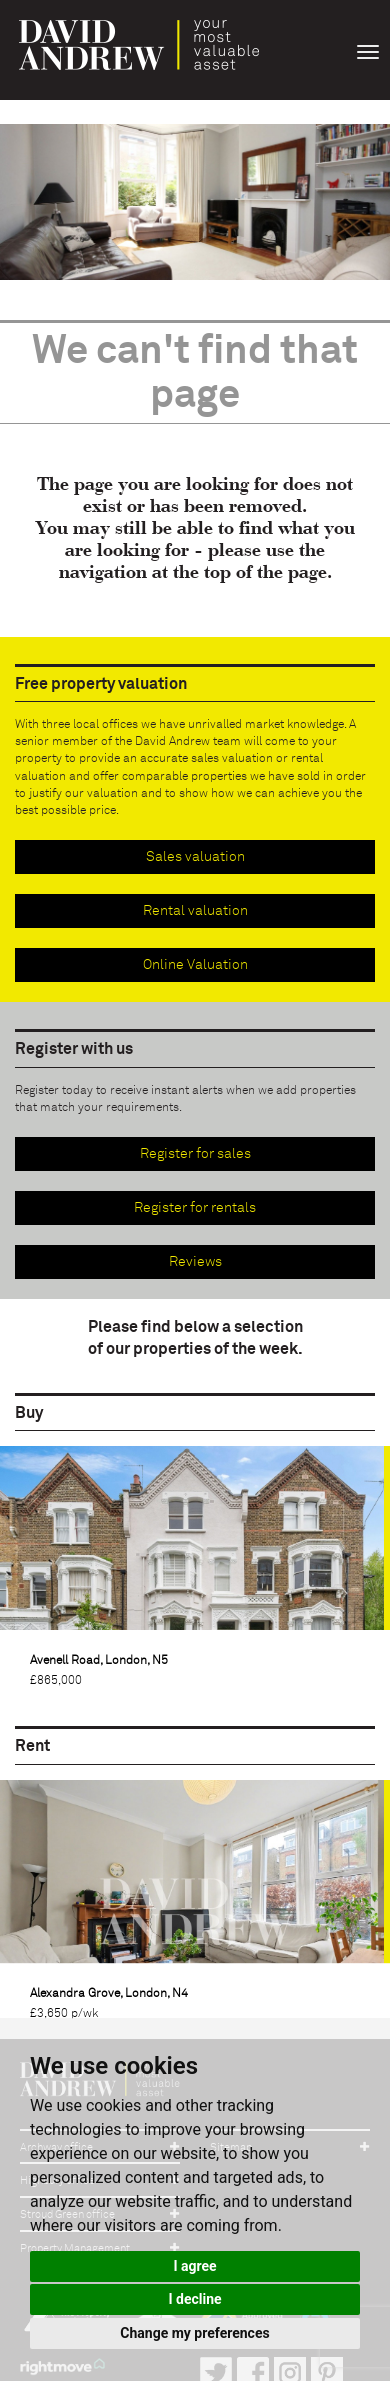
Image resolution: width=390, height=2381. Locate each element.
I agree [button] (194, 2266)
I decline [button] (194, 2299)
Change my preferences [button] (194, 2333)
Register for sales (195, 1154)
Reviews (195, 1262)
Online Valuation (195, 965)
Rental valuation (195, 911)
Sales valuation (195, 857)
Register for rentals (195, 1208)
